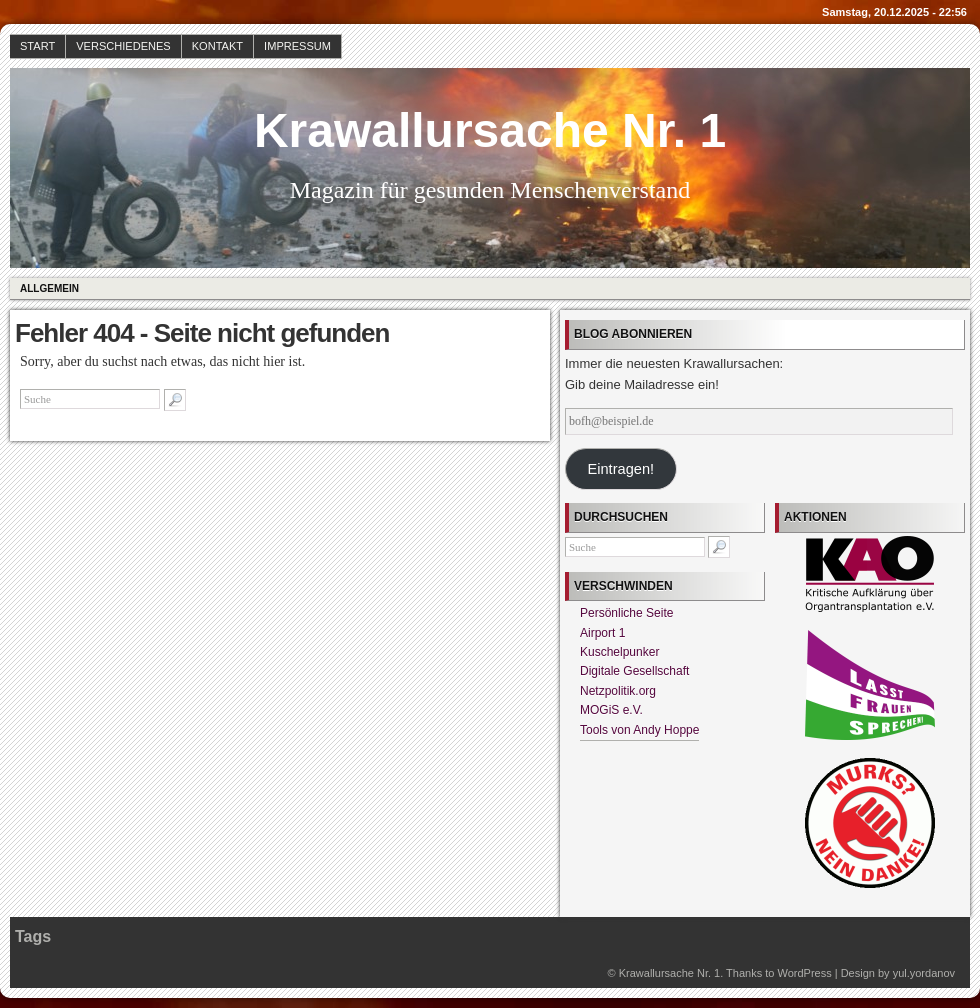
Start (37, 46)
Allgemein (49, 288)
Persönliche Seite (626, 613)
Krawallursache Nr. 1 (490, 130)
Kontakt (217, 46)
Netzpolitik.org (618, 691)
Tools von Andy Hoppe (639, 730)
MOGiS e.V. (611, 710)
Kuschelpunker (619, 652)
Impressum (297, 46)
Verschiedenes (123, 46)
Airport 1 (602, 633)
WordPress (804, 973)
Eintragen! (620, 469)
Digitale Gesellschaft (634, 671)
